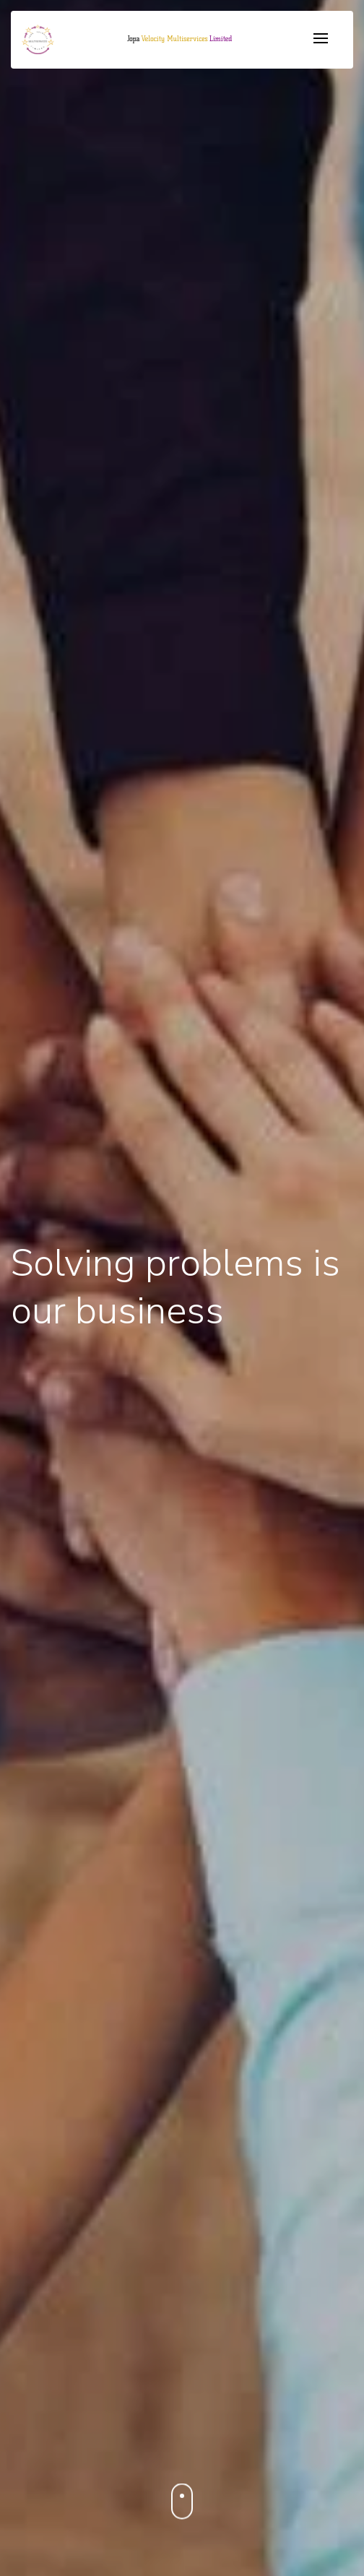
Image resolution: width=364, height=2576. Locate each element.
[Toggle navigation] (320, 39)
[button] (179, 39)
